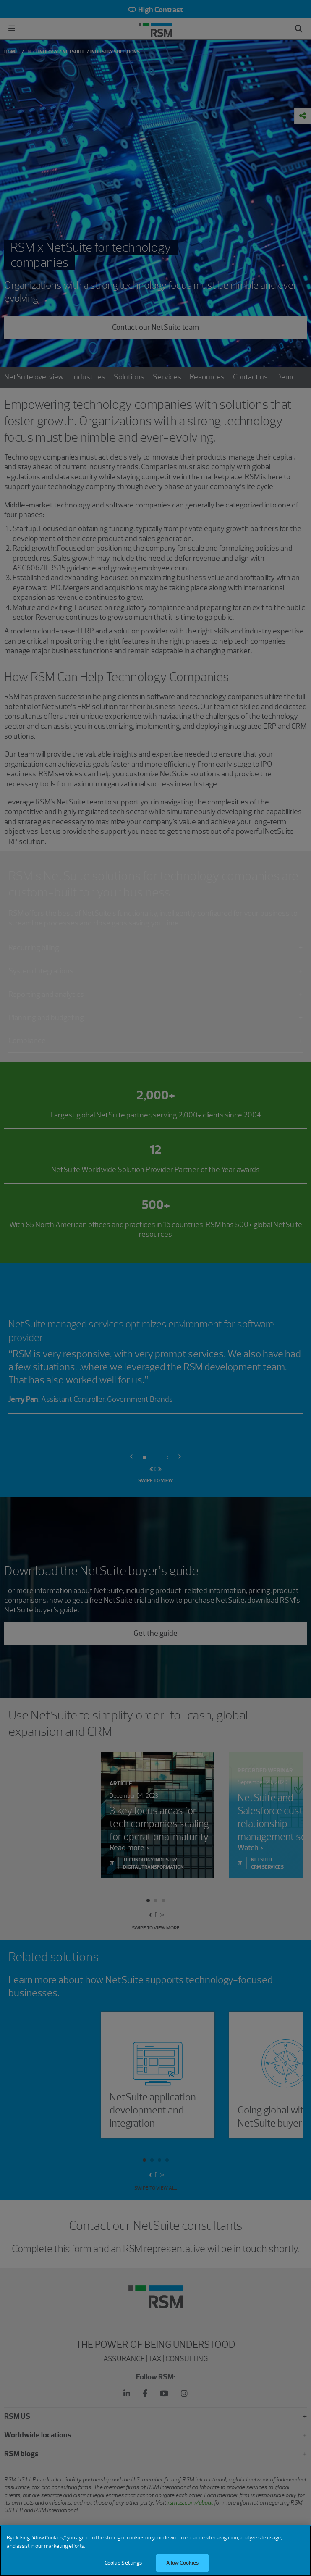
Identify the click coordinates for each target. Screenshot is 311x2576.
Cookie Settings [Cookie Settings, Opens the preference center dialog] (123, 2567)
